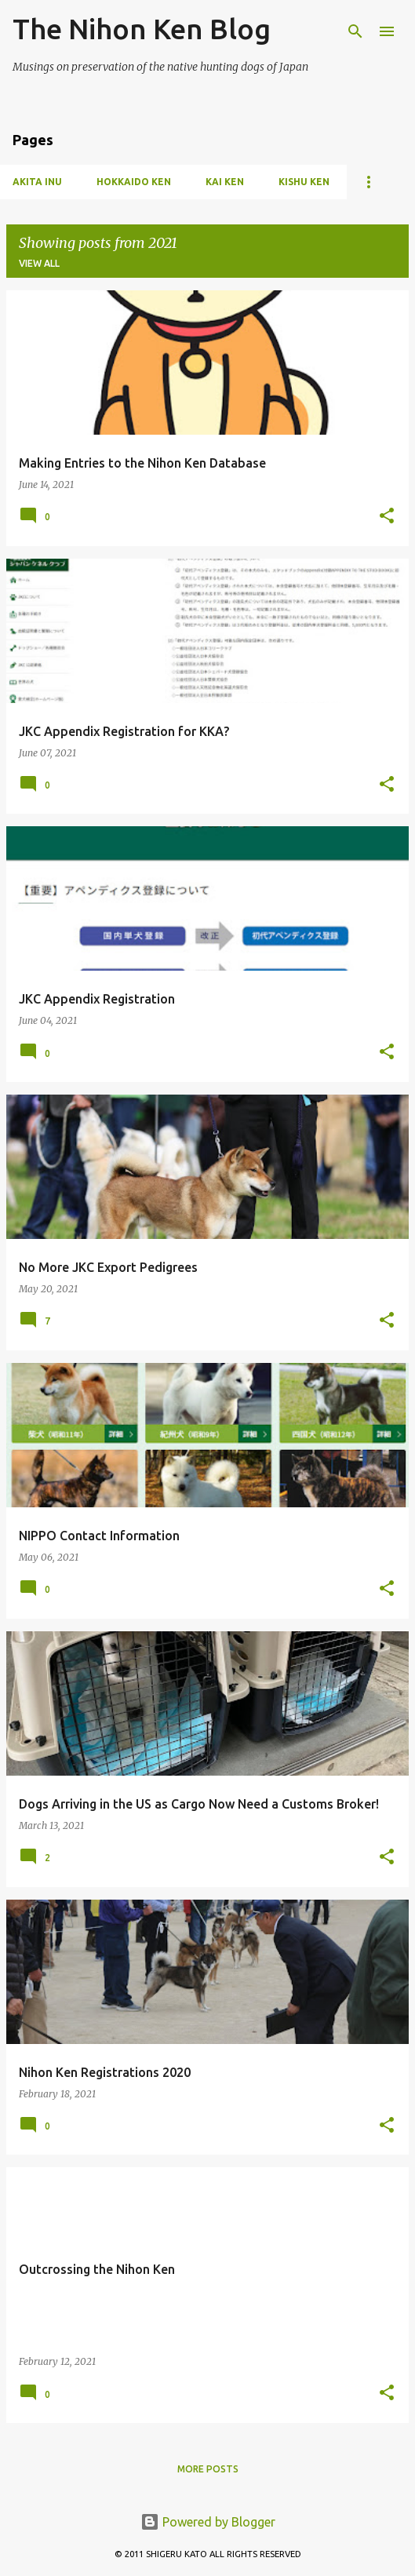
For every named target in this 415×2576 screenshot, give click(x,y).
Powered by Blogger (207, 2522)
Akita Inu (37, 182)
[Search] (355, 31)
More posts (207, 2469)
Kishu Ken (303, 182)
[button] (386, 516)
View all (39, 263)
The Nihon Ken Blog (142, 29)
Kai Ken (225, 182)
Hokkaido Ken (133, 182)
